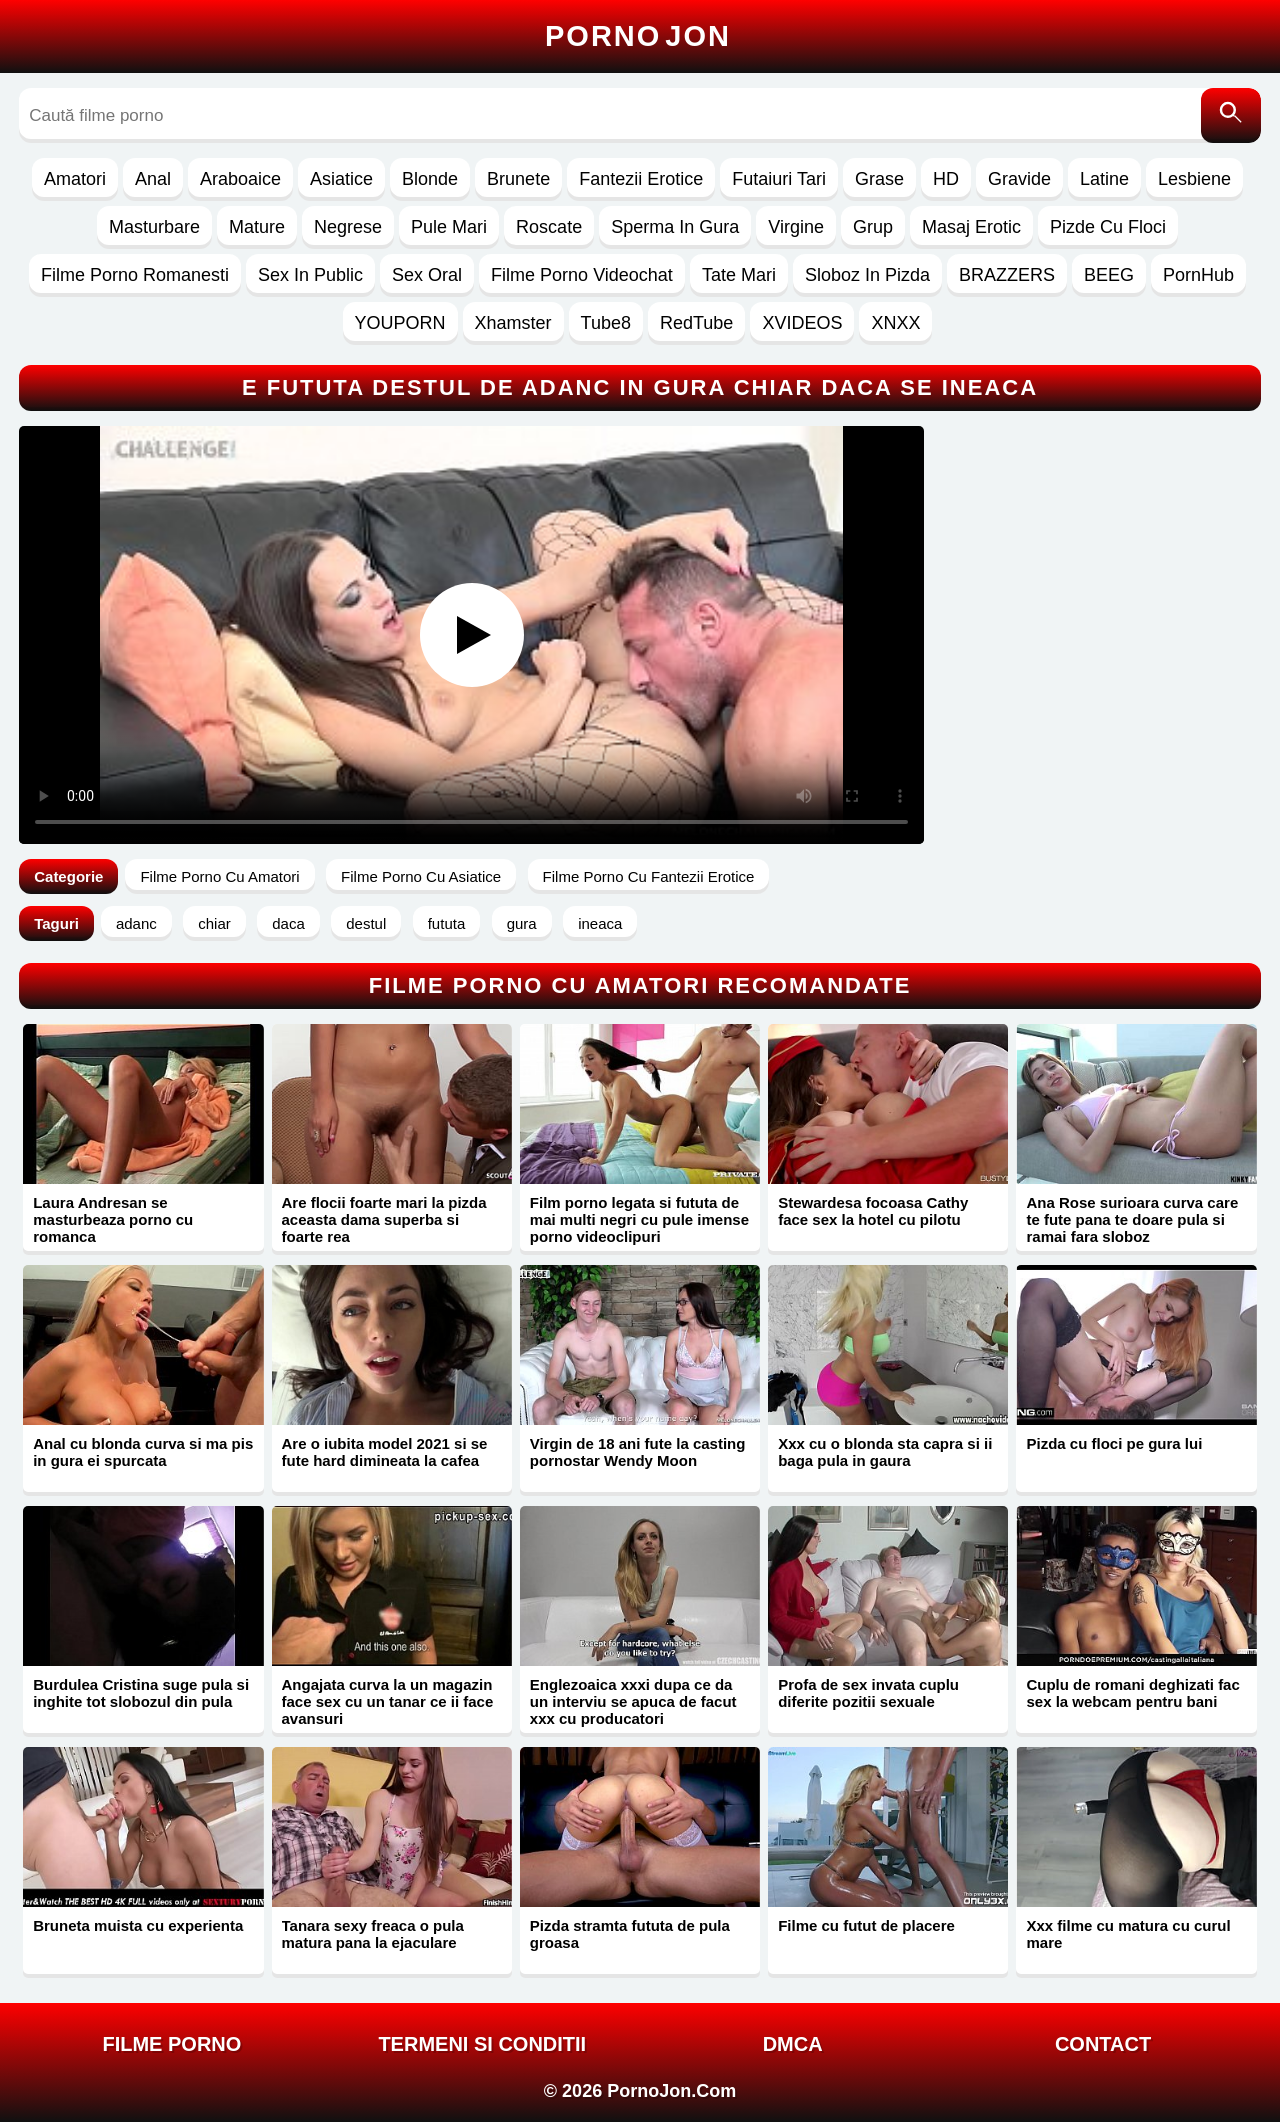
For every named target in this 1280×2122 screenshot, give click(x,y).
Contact (1103, 2044)
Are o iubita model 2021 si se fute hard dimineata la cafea (385, 1452)
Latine (1104, 179)
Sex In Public (310, 275)
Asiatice (341, 179)
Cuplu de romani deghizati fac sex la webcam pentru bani (1132, 1693)
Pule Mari (449, 227)
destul (366, 923)
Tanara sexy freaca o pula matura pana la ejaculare (373, 1934)
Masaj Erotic (971, 227)
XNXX (895, 323)
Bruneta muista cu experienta (138, 1925)
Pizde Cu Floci (1108, 227)
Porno (638, 36)
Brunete (518, 179)
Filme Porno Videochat (582, 275)
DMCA (793, 2044)
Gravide (1019, 179)
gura (522, 923)
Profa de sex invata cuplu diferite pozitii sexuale (868, 1693)
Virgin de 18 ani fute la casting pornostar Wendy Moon (638, 1452)
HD (946, 179)
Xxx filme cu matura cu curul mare (1128, 1934)
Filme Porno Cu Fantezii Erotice (649, 876)
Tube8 (606, 323)
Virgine (796, 227)
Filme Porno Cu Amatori (219, 876)
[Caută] (1231, 115)
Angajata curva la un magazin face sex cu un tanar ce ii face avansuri (388, 1701)
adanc (136, 923)
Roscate (549, 227)
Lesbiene (1194, 179)
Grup (873, 227)
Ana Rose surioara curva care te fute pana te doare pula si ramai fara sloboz (1132, 1219)
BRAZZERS (1007, 275)
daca (288, 923)
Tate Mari (739, 275)
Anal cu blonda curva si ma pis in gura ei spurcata (143, 1452)
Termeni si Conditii (482, 2044)
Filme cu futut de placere (866, 1925)
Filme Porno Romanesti (135, 275)
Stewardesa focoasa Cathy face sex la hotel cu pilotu (873, 1211)
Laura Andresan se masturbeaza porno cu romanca (113, 1219)
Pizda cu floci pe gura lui (1114, 1443)
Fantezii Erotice (641, 179)
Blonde (430, 179)
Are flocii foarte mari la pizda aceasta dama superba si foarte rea (384, 1219)
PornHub (1198, 275)
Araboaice (240, 179)
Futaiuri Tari (779, 179)
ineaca (600, 923)
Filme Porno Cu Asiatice (421, 876)
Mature (257, 227)
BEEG (1109, 275)
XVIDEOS (802, 323)
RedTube (696, 323)
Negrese (348, 227)
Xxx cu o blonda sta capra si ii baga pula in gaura (885, 1452)
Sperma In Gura (675, 227)
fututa (447, 923)
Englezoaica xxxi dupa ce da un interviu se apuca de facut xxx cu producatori (633, 1701)
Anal (153, 179)
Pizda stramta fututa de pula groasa (630, 1934)
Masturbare (154, 227)
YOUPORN (400, 323)
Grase (879, 179)
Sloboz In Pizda (867, 275)
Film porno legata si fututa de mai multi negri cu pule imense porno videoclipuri (639, 1219)
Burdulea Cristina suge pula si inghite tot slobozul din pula (141, 1693)
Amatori (75, 179)
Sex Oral (427, 275)
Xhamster (513, 323)
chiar (214, 923)
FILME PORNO (171, 2044)
